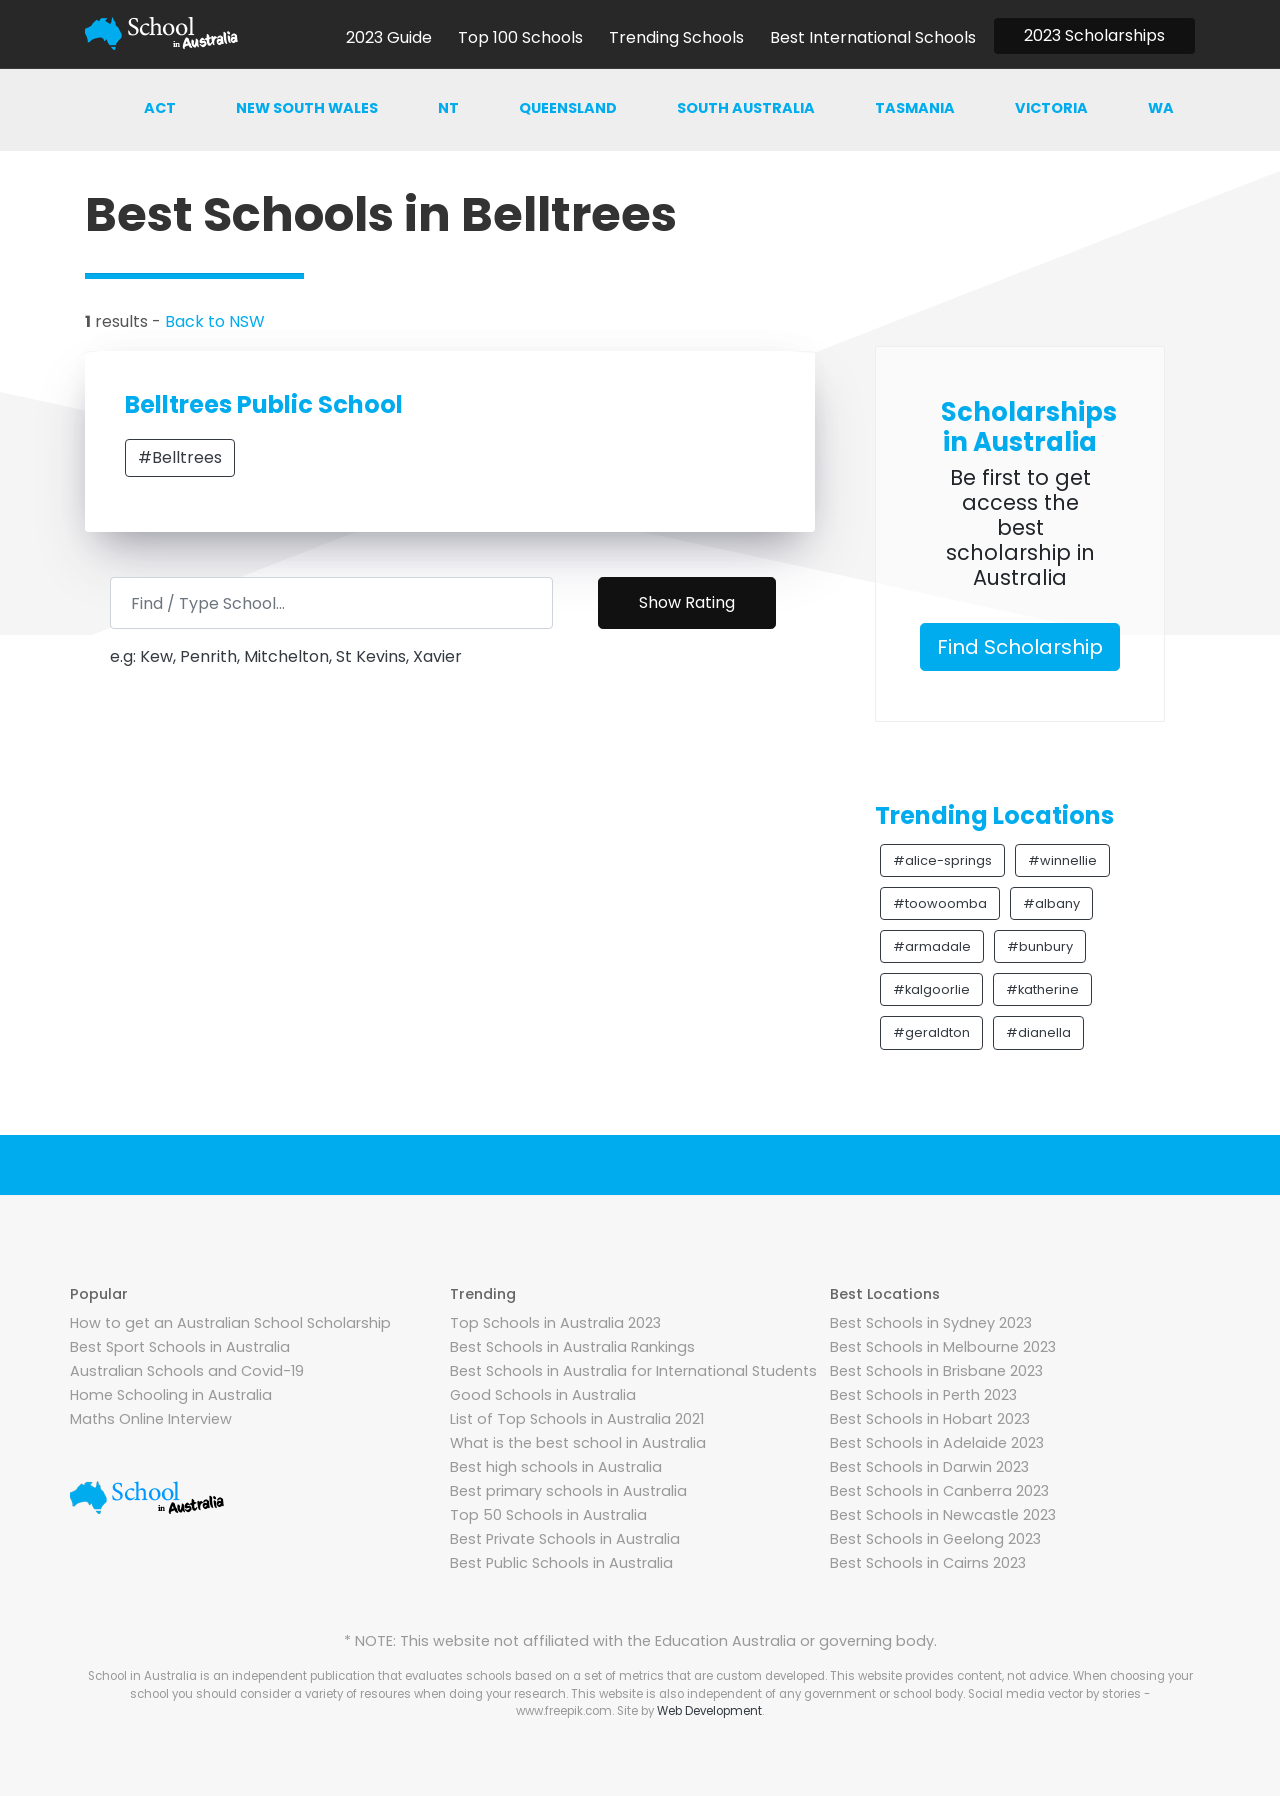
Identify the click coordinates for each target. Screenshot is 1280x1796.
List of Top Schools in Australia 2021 (577, 1419)
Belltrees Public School (264, 404)
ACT (160, 108)
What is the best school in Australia (578, 1443)
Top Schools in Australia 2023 (555, 1323)
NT (448, 108)
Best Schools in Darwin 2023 (929, 1467)
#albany (1051, 903)
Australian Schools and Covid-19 (187, 1371)
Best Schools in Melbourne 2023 (943, 1347)
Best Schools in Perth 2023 (923, 1395)
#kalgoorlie (931, 989)
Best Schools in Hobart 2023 (930, 1419)
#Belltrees (180, 457)
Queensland (568, 108)
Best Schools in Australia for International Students (633, 1371)
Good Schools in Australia (543, 1395)
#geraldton (931, 1032)
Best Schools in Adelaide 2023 (937, 1443)
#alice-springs (942, 860)
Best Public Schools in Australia (561, 1563)
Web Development (709, 1711)
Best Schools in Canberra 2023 (939, 1491)
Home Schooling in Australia (171, 1395)
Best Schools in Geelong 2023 (935, 1539)
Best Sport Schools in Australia (180, 1347)
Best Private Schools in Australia (565, 1539)
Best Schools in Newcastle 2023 (943, 1515)
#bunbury (1040, 946)
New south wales (307, 108)
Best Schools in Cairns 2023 (928, 1563)
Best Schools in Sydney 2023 (931, 1323)
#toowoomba (940, 903)
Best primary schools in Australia (568, 1491)
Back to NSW (215, 321)
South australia (746, 108)
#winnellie (1062, 860)
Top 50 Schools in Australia (548, 1515)
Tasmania (915, 108)
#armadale (932, 946)
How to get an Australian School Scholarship (230, 1323)
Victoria (1051, 108)
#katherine (1042, 989)
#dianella (1038, 1032)
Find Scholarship (1020, 647)
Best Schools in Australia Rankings (572, 1347)
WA (1161, 108)
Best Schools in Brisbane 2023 (936, 1371)
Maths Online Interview (151, 1419)
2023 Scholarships (1094, 35)
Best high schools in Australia (556, 1467)
